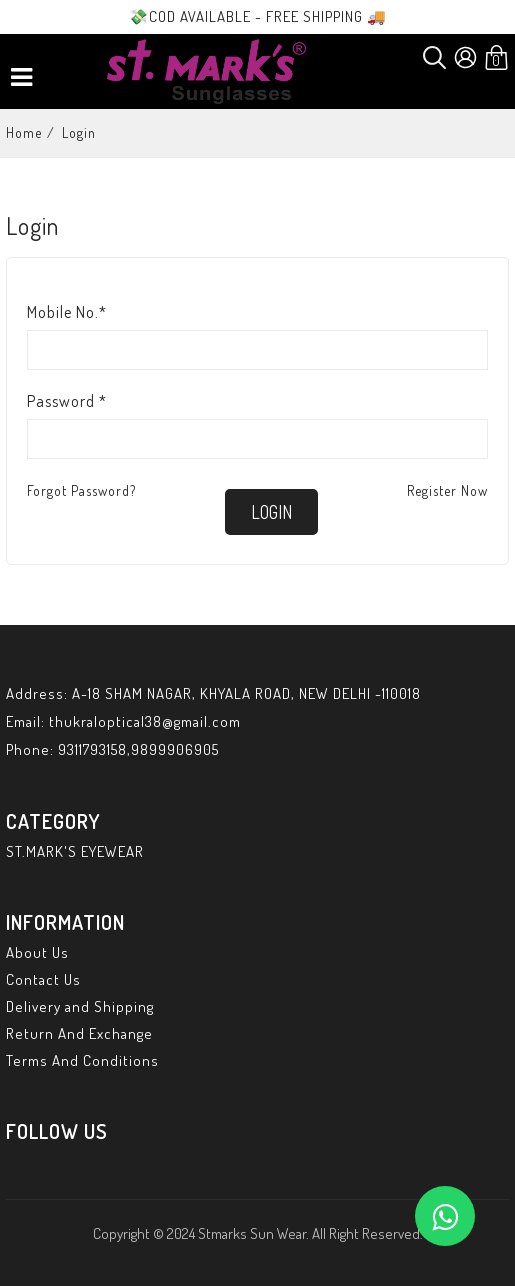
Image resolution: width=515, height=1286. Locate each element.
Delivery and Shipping (80, 1006)
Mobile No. (67, 312)
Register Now (447, 490)
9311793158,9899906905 (138, 749)
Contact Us (43, 979)
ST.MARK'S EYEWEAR (75, 851)
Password (67, 401)
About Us (37, 952)
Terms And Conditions (82, 1060)
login (271, 512)
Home (24, 132)
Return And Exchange (79, 1033)
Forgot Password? (81, 490)
